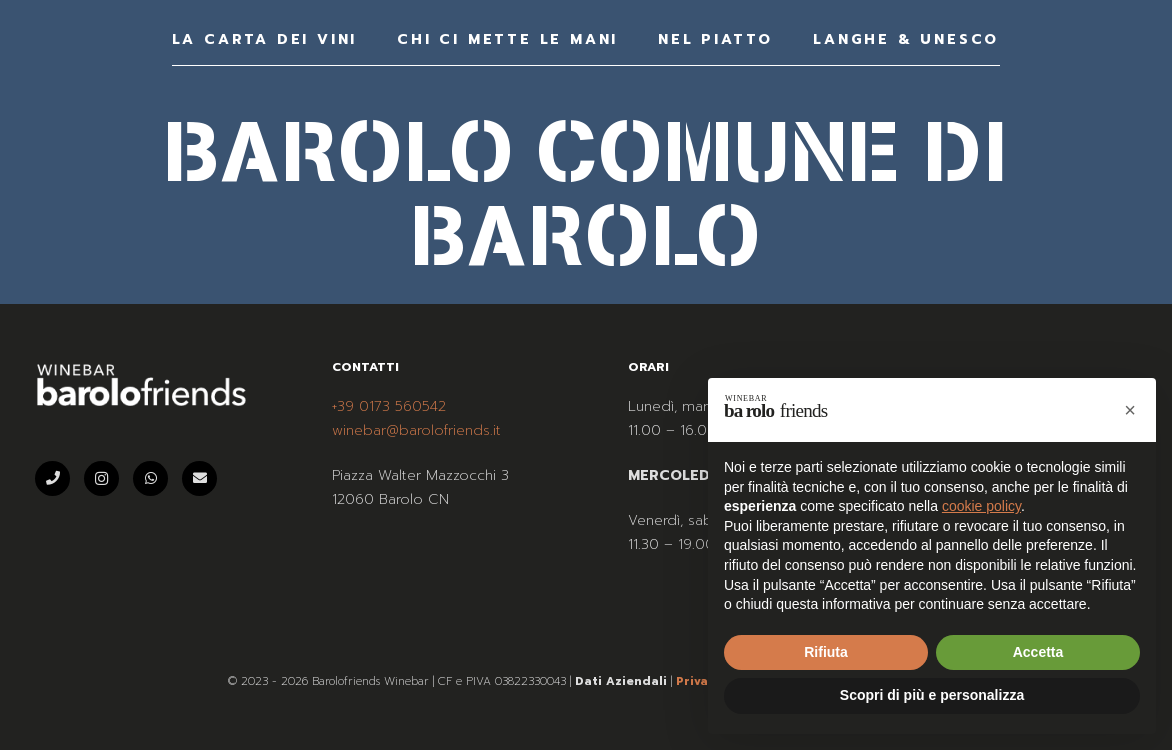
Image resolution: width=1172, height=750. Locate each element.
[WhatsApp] (150, 478)
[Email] (199, 478)
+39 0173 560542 (389, 406)
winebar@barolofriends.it (416, 430)
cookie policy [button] (981, 506)
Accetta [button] (1038, 652)
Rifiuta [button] (826, 652)
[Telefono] (52, 478)
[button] (1130, 410)
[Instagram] (101, 478)
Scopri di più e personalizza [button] (932, 695)
